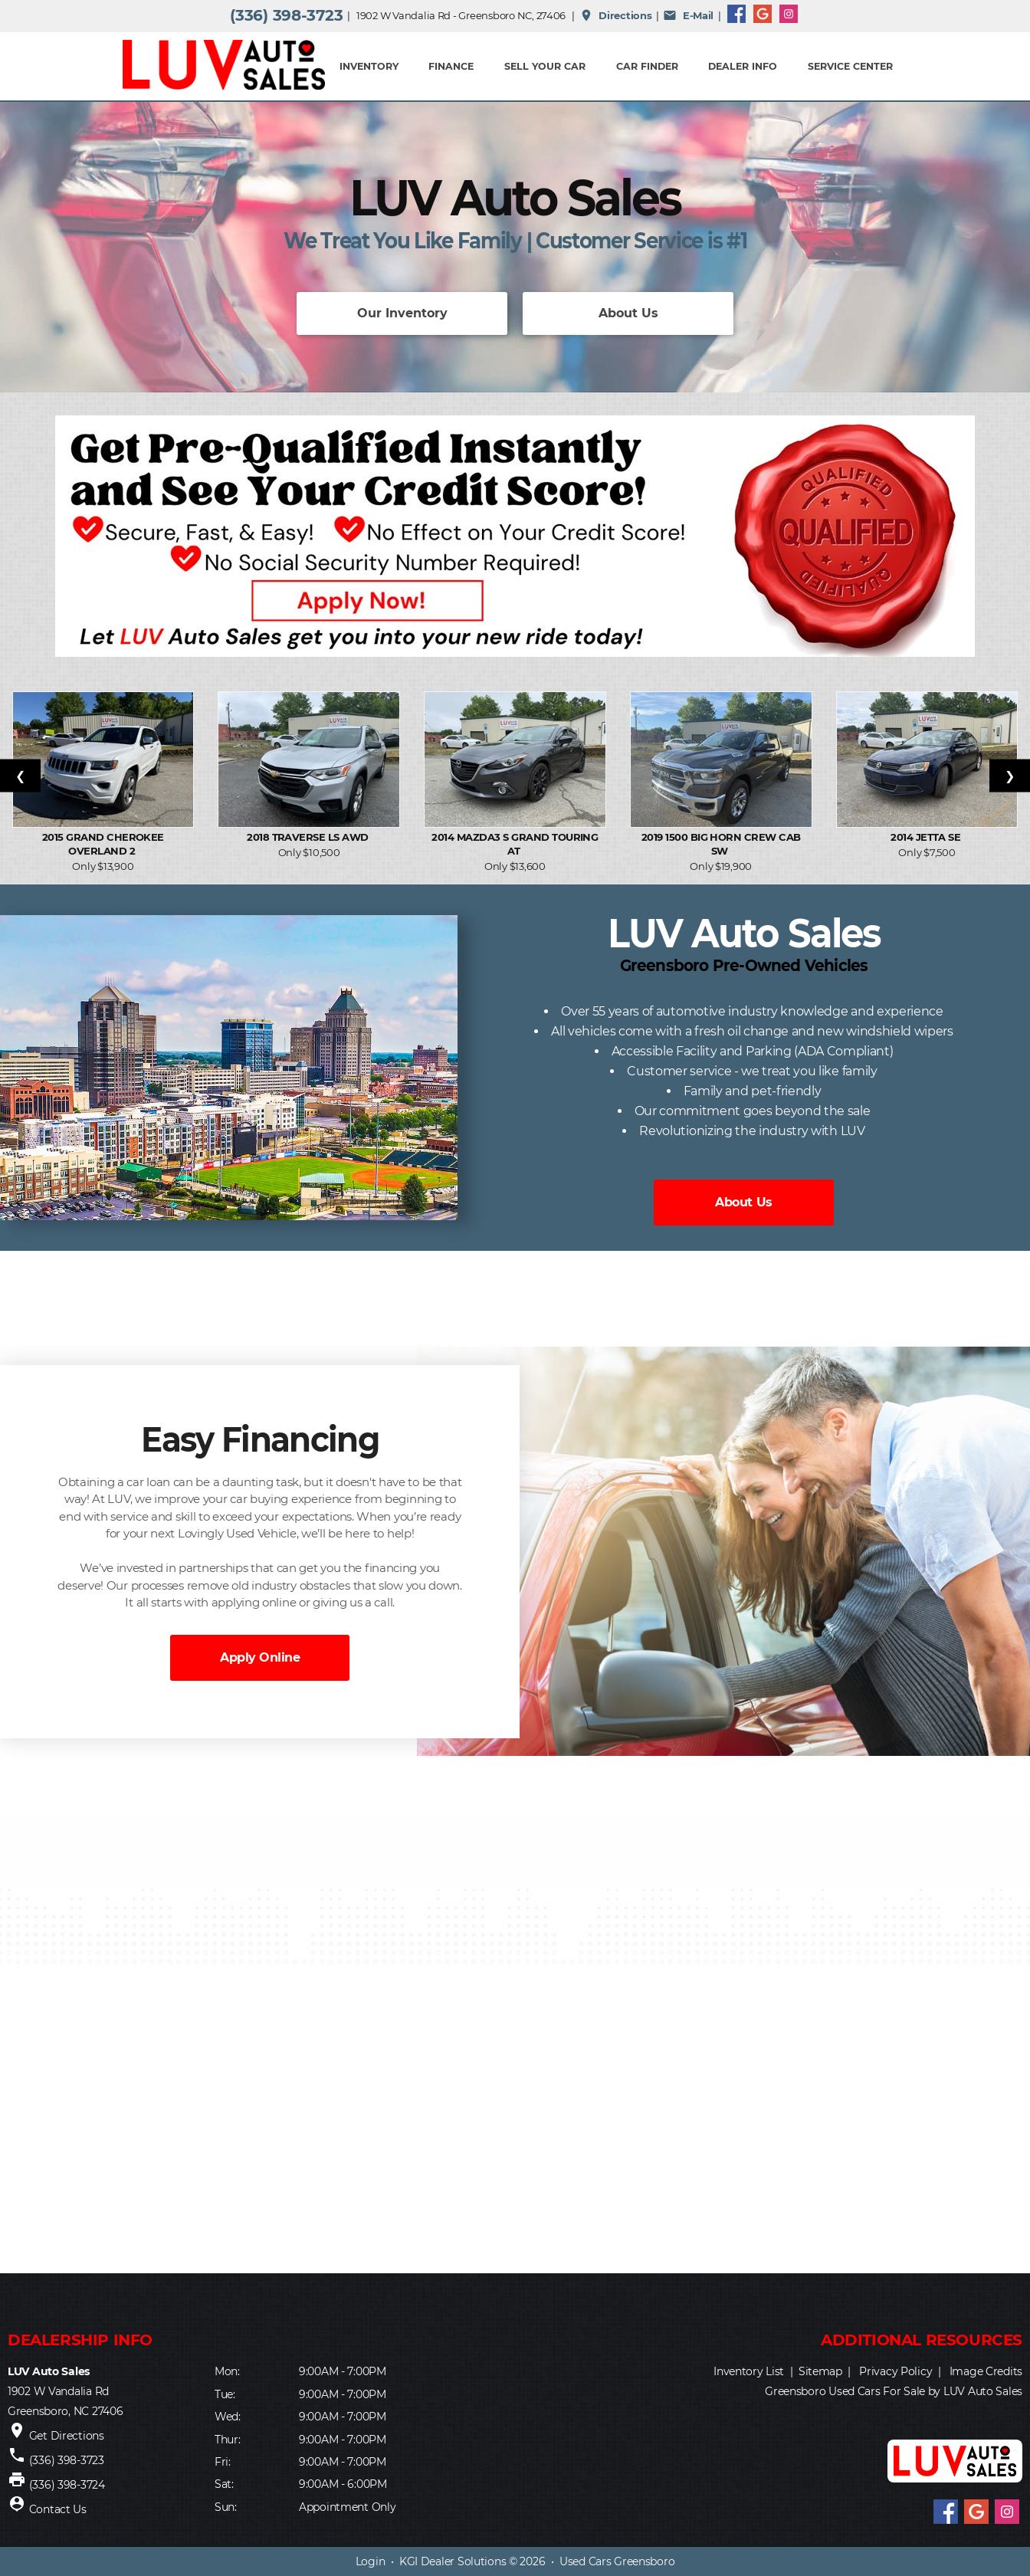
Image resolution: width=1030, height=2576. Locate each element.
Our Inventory (402, 313)
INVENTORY (369, 66)
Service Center (850, 66)
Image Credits (986, 2371)
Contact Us (58, 2509)
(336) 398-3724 (67, 2485)
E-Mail (688, 15)
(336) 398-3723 (286, 15)
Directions (615, 15)
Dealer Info (742, 66)
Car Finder (647, 66)
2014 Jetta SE (927, 837)
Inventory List (748, 2371)
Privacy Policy (895, 2371)
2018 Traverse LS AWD (309, 837)
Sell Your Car (545, 66)
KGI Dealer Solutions (452, 2561)
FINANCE (451, 66)
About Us (628, 313)
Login (370, 2561)
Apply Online (260, 1657)
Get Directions (66, 2436)
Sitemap (820, 2371)
